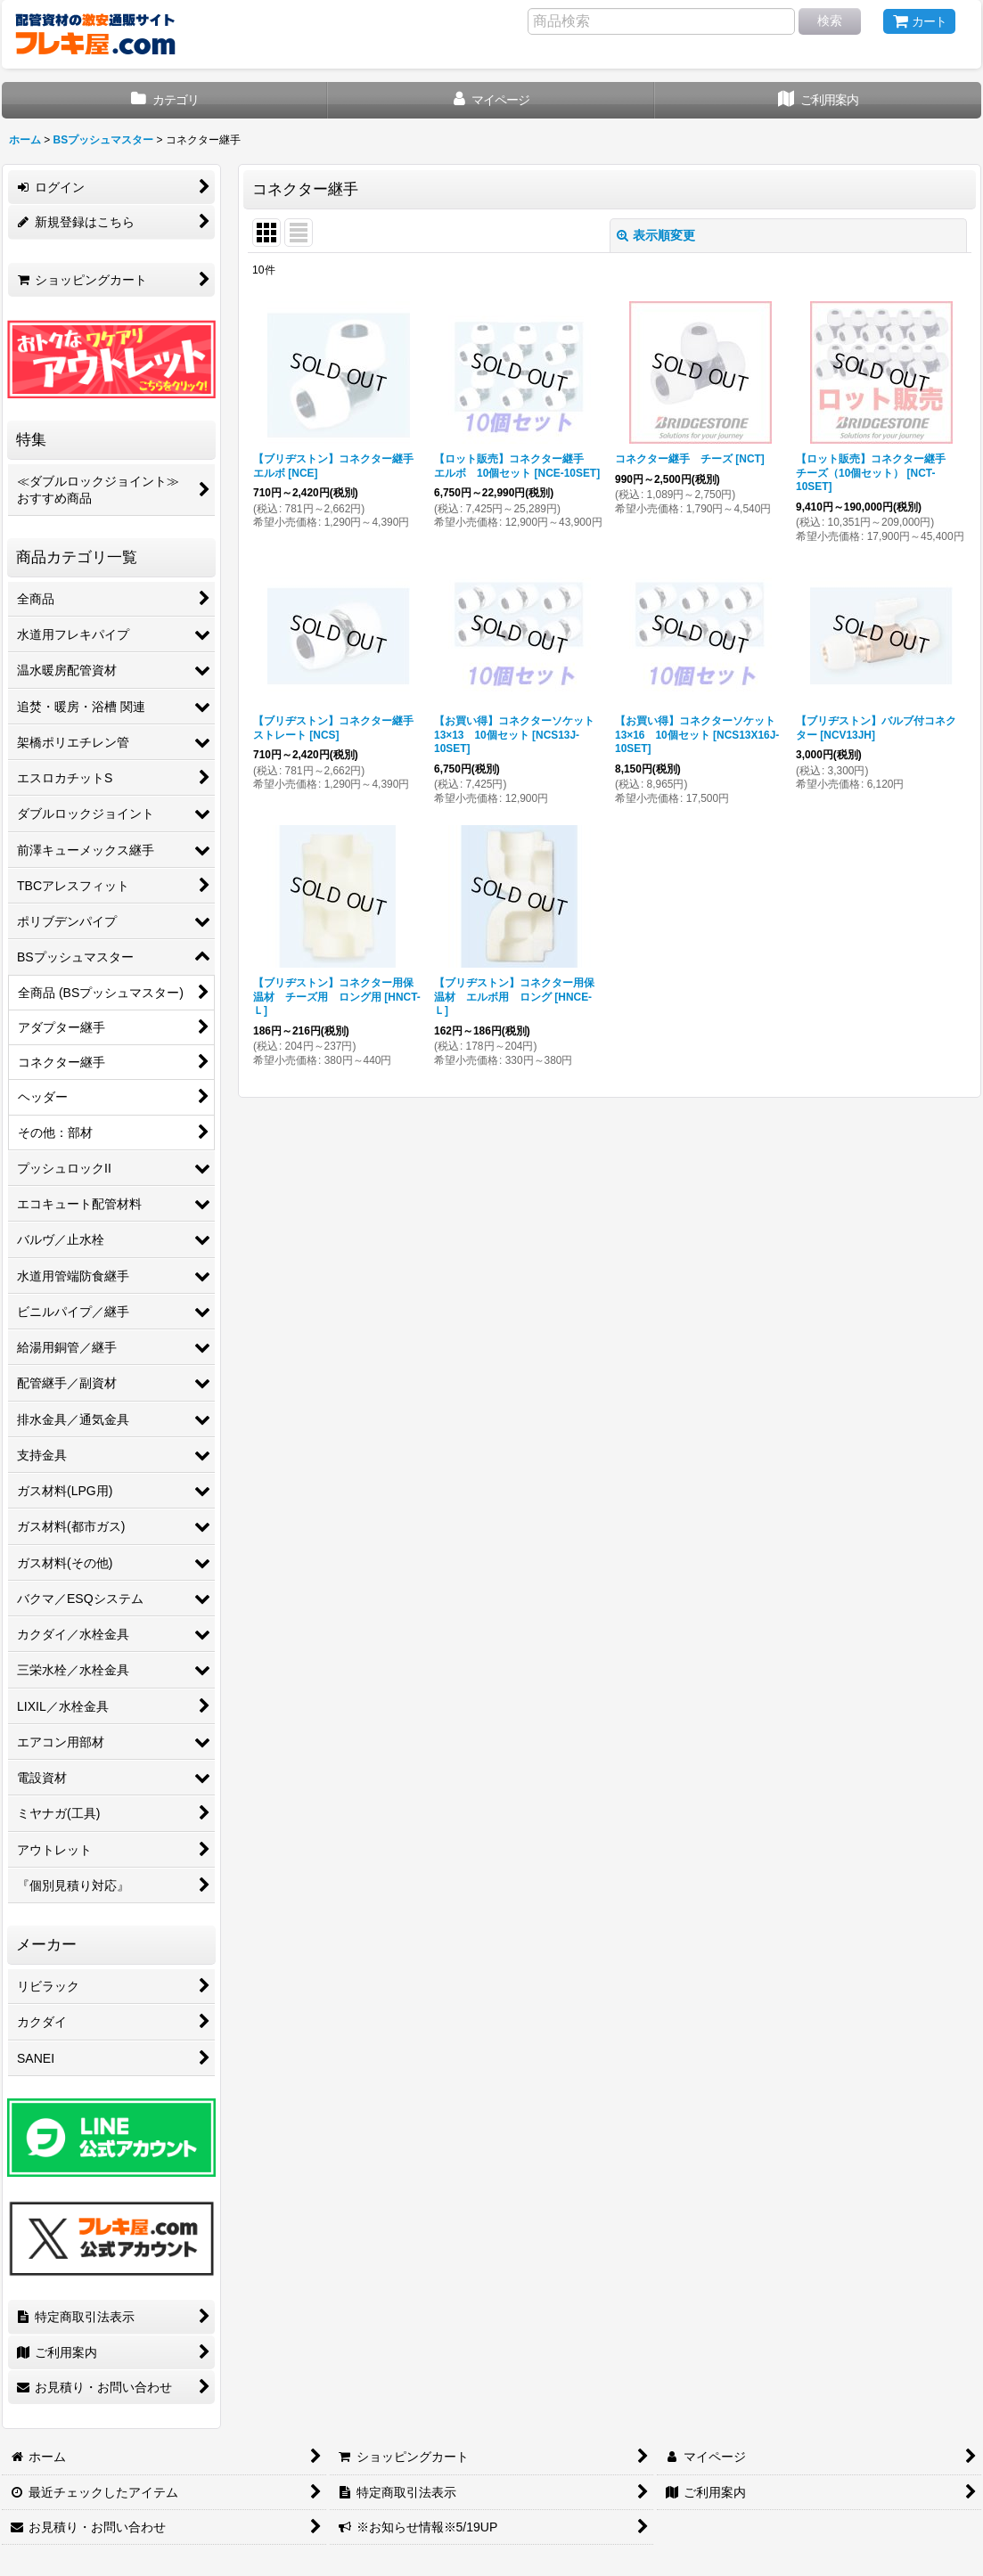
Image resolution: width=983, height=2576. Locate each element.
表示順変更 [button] (656, 235)
